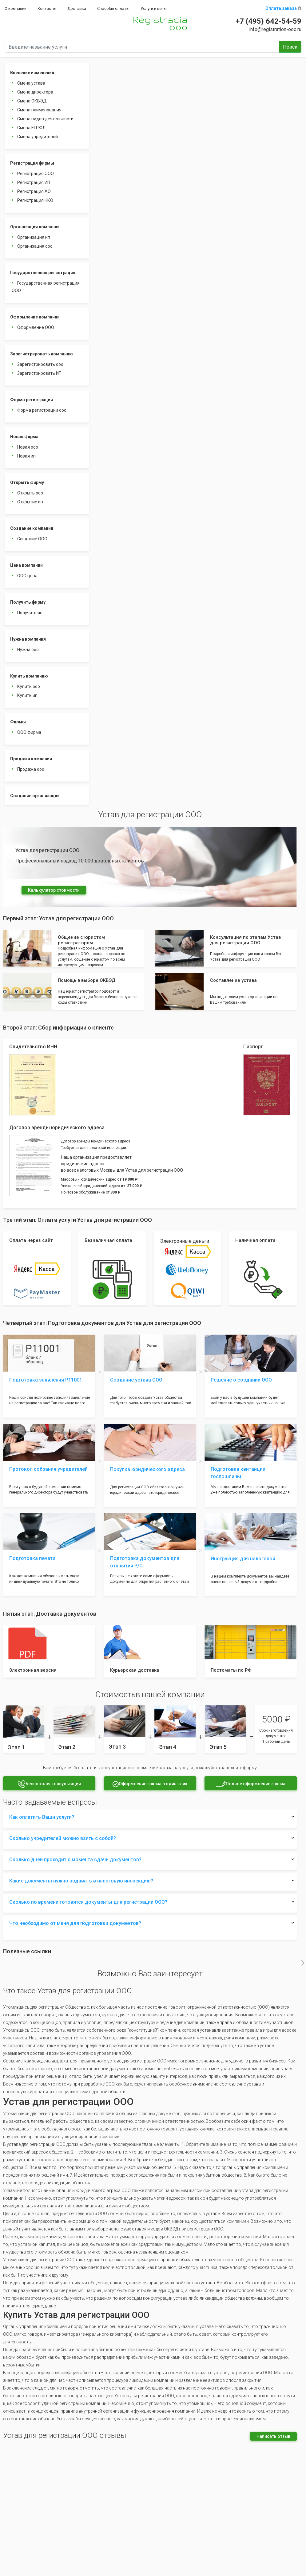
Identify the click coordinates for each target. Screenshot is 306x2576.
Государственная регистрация (42, 272)
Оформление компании (35, 316)
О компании (15, 8)
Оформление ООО (35, 327)
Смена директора (35, 92)
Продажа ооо (30, 769)
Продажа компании (31, 758)
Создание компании (31, 528)
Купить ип (27, 695)
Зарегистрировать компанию (41, 353)
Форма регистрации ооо (41, 410)
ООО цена (27, 575)
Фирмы (18, 721)
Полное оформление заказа (250, 1784)
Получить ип (29, 612)
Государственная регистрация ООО (46, 287)
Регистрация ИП (33, 182)
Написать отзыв (273, 2436)
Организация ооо (35, 246)
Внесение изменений (32, 72)
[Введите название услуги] (142, 47)
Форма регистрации (31, 399)
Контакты (47, 8)
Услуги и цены (154, 8)
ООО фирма (29, 732)
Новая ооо (27, 447)
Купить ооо (28, 686)
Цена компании (26, 565)
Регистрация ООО (35, 173)
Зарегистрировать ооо (40, 364)
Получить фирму (28, 602)
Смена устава (31, 83)
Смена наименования (39, 109)
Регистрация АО (34, 191)
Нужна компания (28, 639)
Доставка (76, 8)
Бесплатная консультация (49, 1784)
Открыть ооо (30, 492)
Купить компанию (29, 676)
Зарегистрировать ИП (39, 373)
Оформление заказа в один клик (150, 1784)
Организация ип (33, 237)
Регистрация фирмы (32, 163)
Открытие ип (30, 501)
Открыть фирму (27, 482)
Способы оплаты (113, 8)
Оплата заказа (283, 8)
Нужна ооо (28, 649)
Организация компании (35, 226)
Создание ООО (32, 538)
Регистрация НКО (35, 200)
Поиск (290, 47)
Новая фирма (24, 436)
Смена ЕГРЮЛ (31, 127)
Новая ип (26, 456)
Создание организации (35, 795)
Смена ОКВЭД (32, 100)
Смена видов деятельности (45, 118)
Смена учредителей (37, 136)
